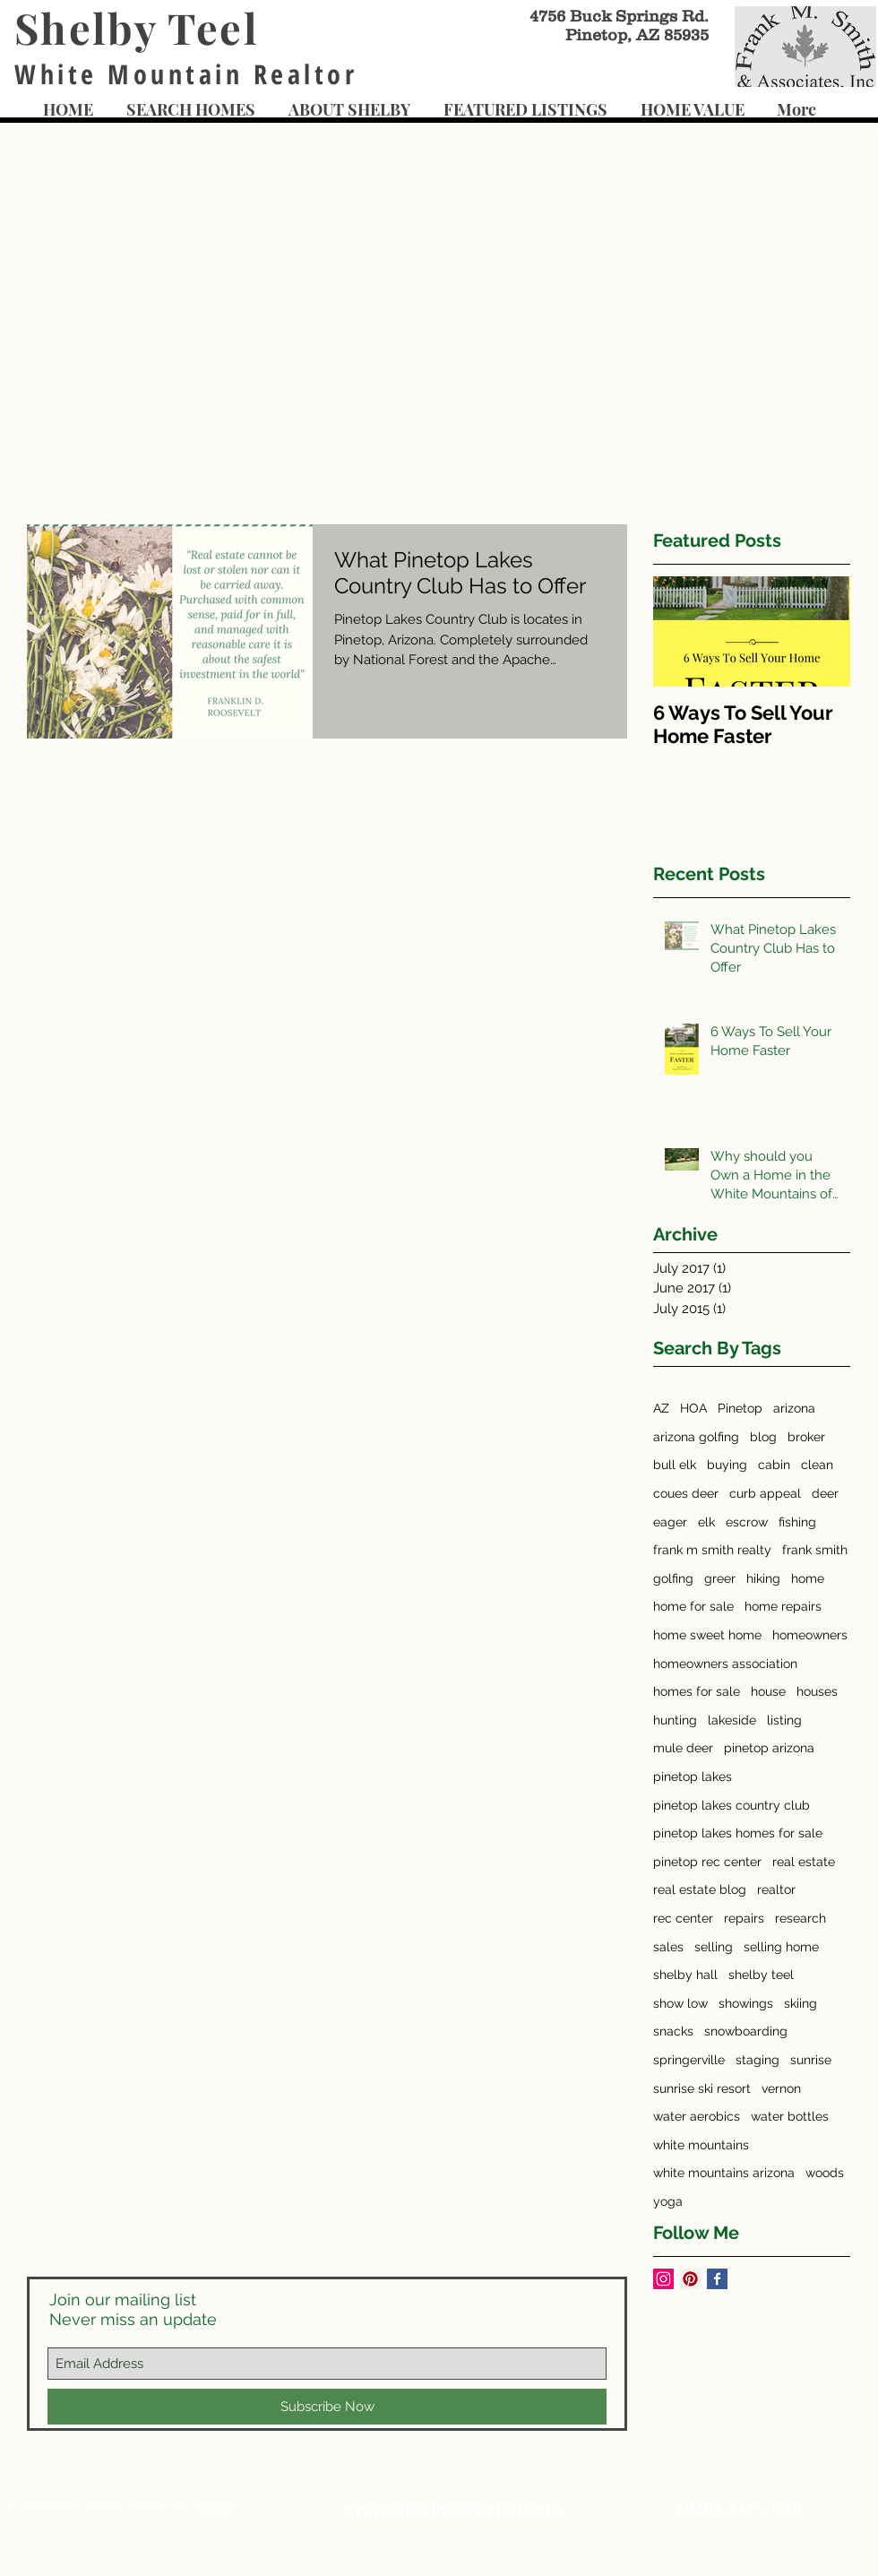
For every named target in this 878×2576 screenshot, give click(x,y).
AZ (661, 1408)
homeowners (810, 1635)
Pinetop (740, 1408)
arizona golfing (696, 1437)
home (807, 1578)
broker (806, 1437)
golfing (673, 1578)
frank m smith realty (712, 1550)
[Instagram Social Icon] (663, 2279)
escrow (747, 1522)
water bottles (790, 2116)
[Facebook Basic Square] (717, 2279)
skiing (800, 2003)
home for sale (693, 1606)
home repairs (783, 1606)
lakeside (732, 1720)
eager (670, 1522)
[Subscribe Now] (327, 2407)
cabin (774, 1464)
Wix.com (214, 2506)
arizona (794, 1408)
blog (763, 1437)
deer (825, 1493)
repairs (744, 1918)
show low (680, 2003)
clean (817, 1464)
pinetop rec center (707, 1861)
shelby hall (685, 1974)
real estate (803, 1861)
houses (817, 1691)
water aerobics (696, 2116)
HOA (693, 1408)
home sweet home (707, 1635)
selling (713, 1947)
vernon (781, 2088)
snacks (673, 2031)
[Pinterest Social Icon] (690, 2279)
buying (727, 1464)
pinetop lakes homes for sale (737, 1833)
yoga (668, 2201)
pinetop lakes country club (731, 1805)
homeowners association (725, 1663)
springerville (689, 2060)
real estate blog (699, 1889)
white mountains (701, 2145)
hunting (675, 1720)
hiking (763, 1578)
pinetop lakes (692, 1776)
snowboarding (746, 2031)
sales (668, 1947)
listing (784, 1720)
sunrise (810, 2060)
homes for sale (696, 1691)
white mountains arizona (724, 2172)
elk (706, 1522)
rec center (683, 1918)
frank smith (815, 1550)
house (768, 1691)
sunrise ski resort (702, 2088)
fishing (797, 1522)
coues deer (686, 1493)
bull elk (674, 1464)
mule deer (683, 1748)
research (800, 1918)
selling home (781, 1947)
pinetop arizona (769, 1748)
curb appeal (765, 1493)
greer (720, 1578)
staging (757, 2060)
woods (824, 2172)
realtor (776, 1889)
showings (746, 2003)
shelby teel (761, 1974)
